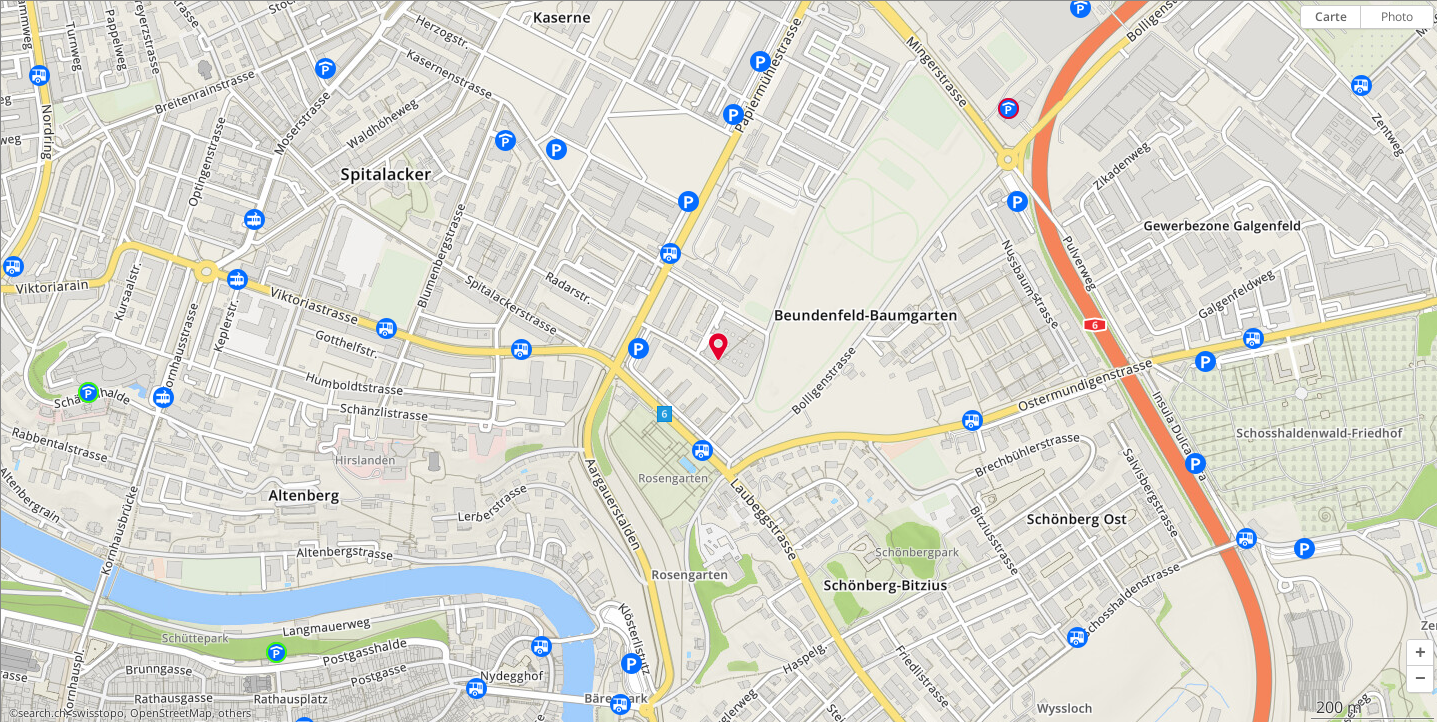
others (234, 713)
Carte (1331, 16)
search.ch (42, 713)
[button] (1420, 653)
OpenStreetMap (171, 713)
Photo (1397, 16)
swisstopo (98, 713)
